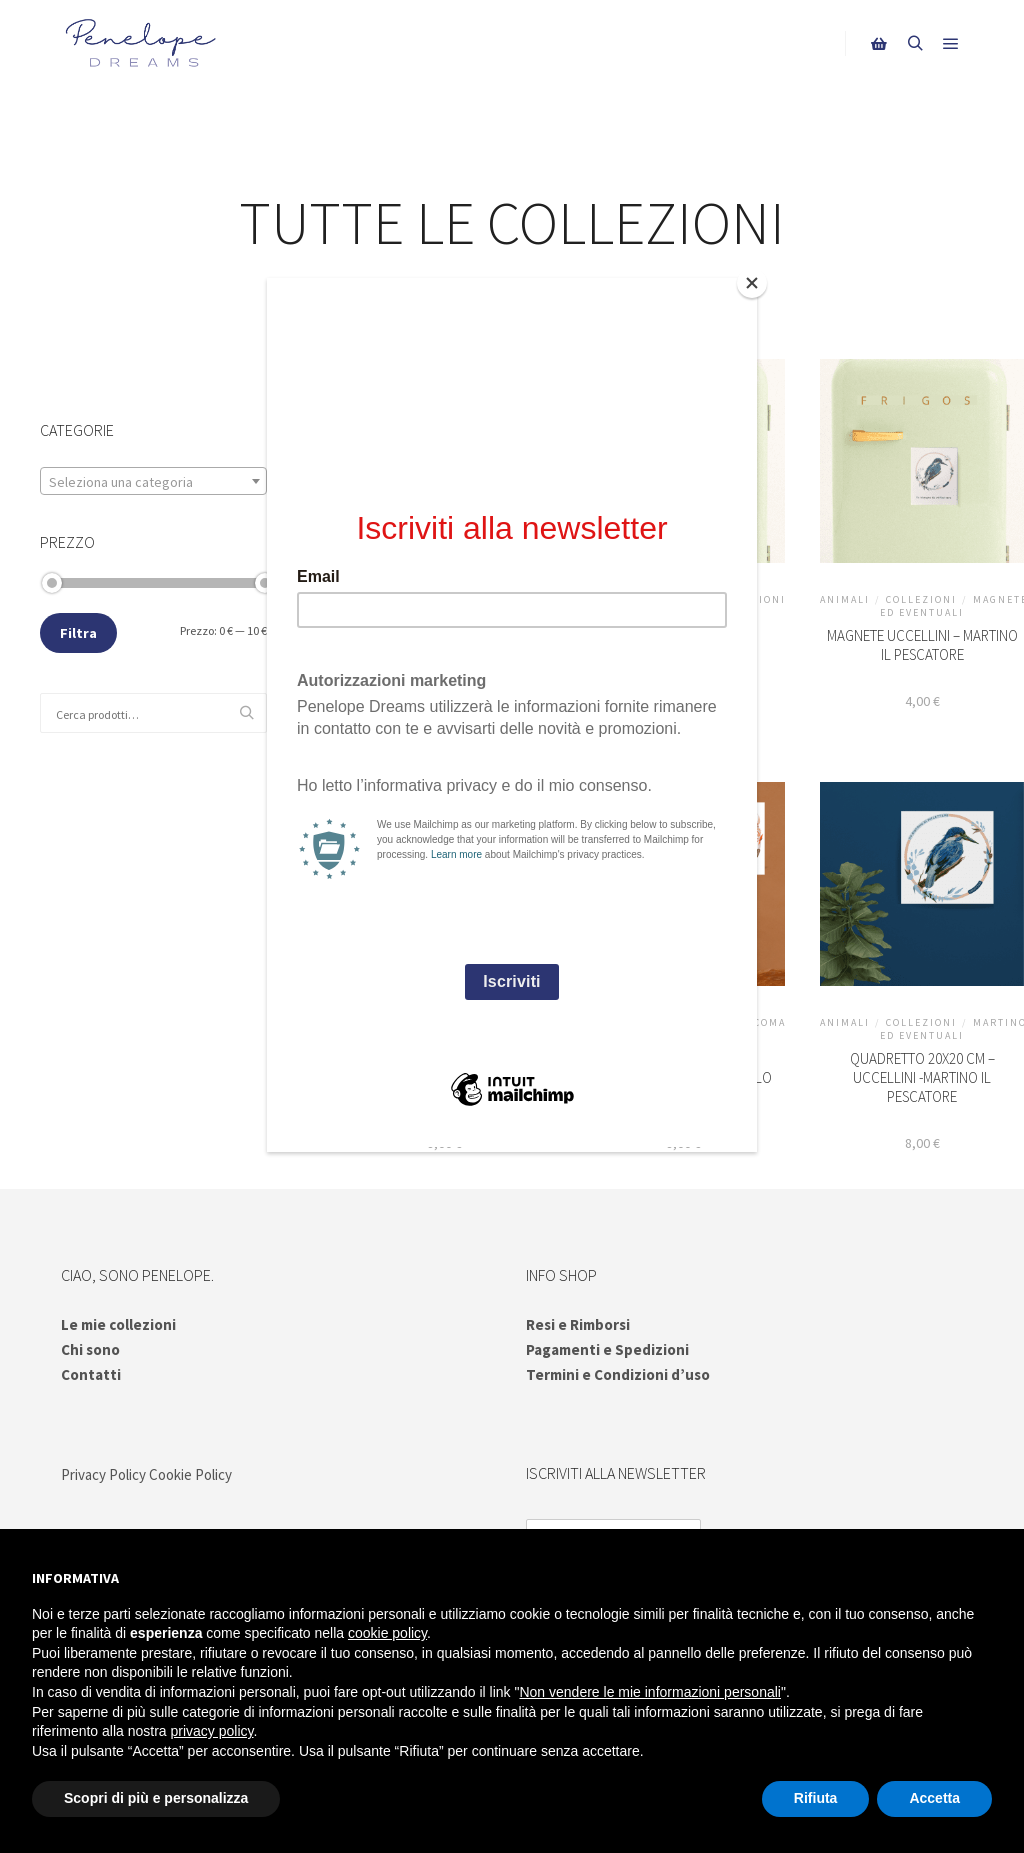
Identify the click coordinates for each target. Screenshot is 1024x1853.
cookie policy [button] (387, 1633)
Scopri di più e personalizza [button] (156, 1798)
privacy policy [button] (212, 1731)
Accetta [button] (934, 1798)
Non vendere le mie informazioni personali (649, 1692)
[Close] (752, 283)
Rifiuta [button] (816, 1798)
